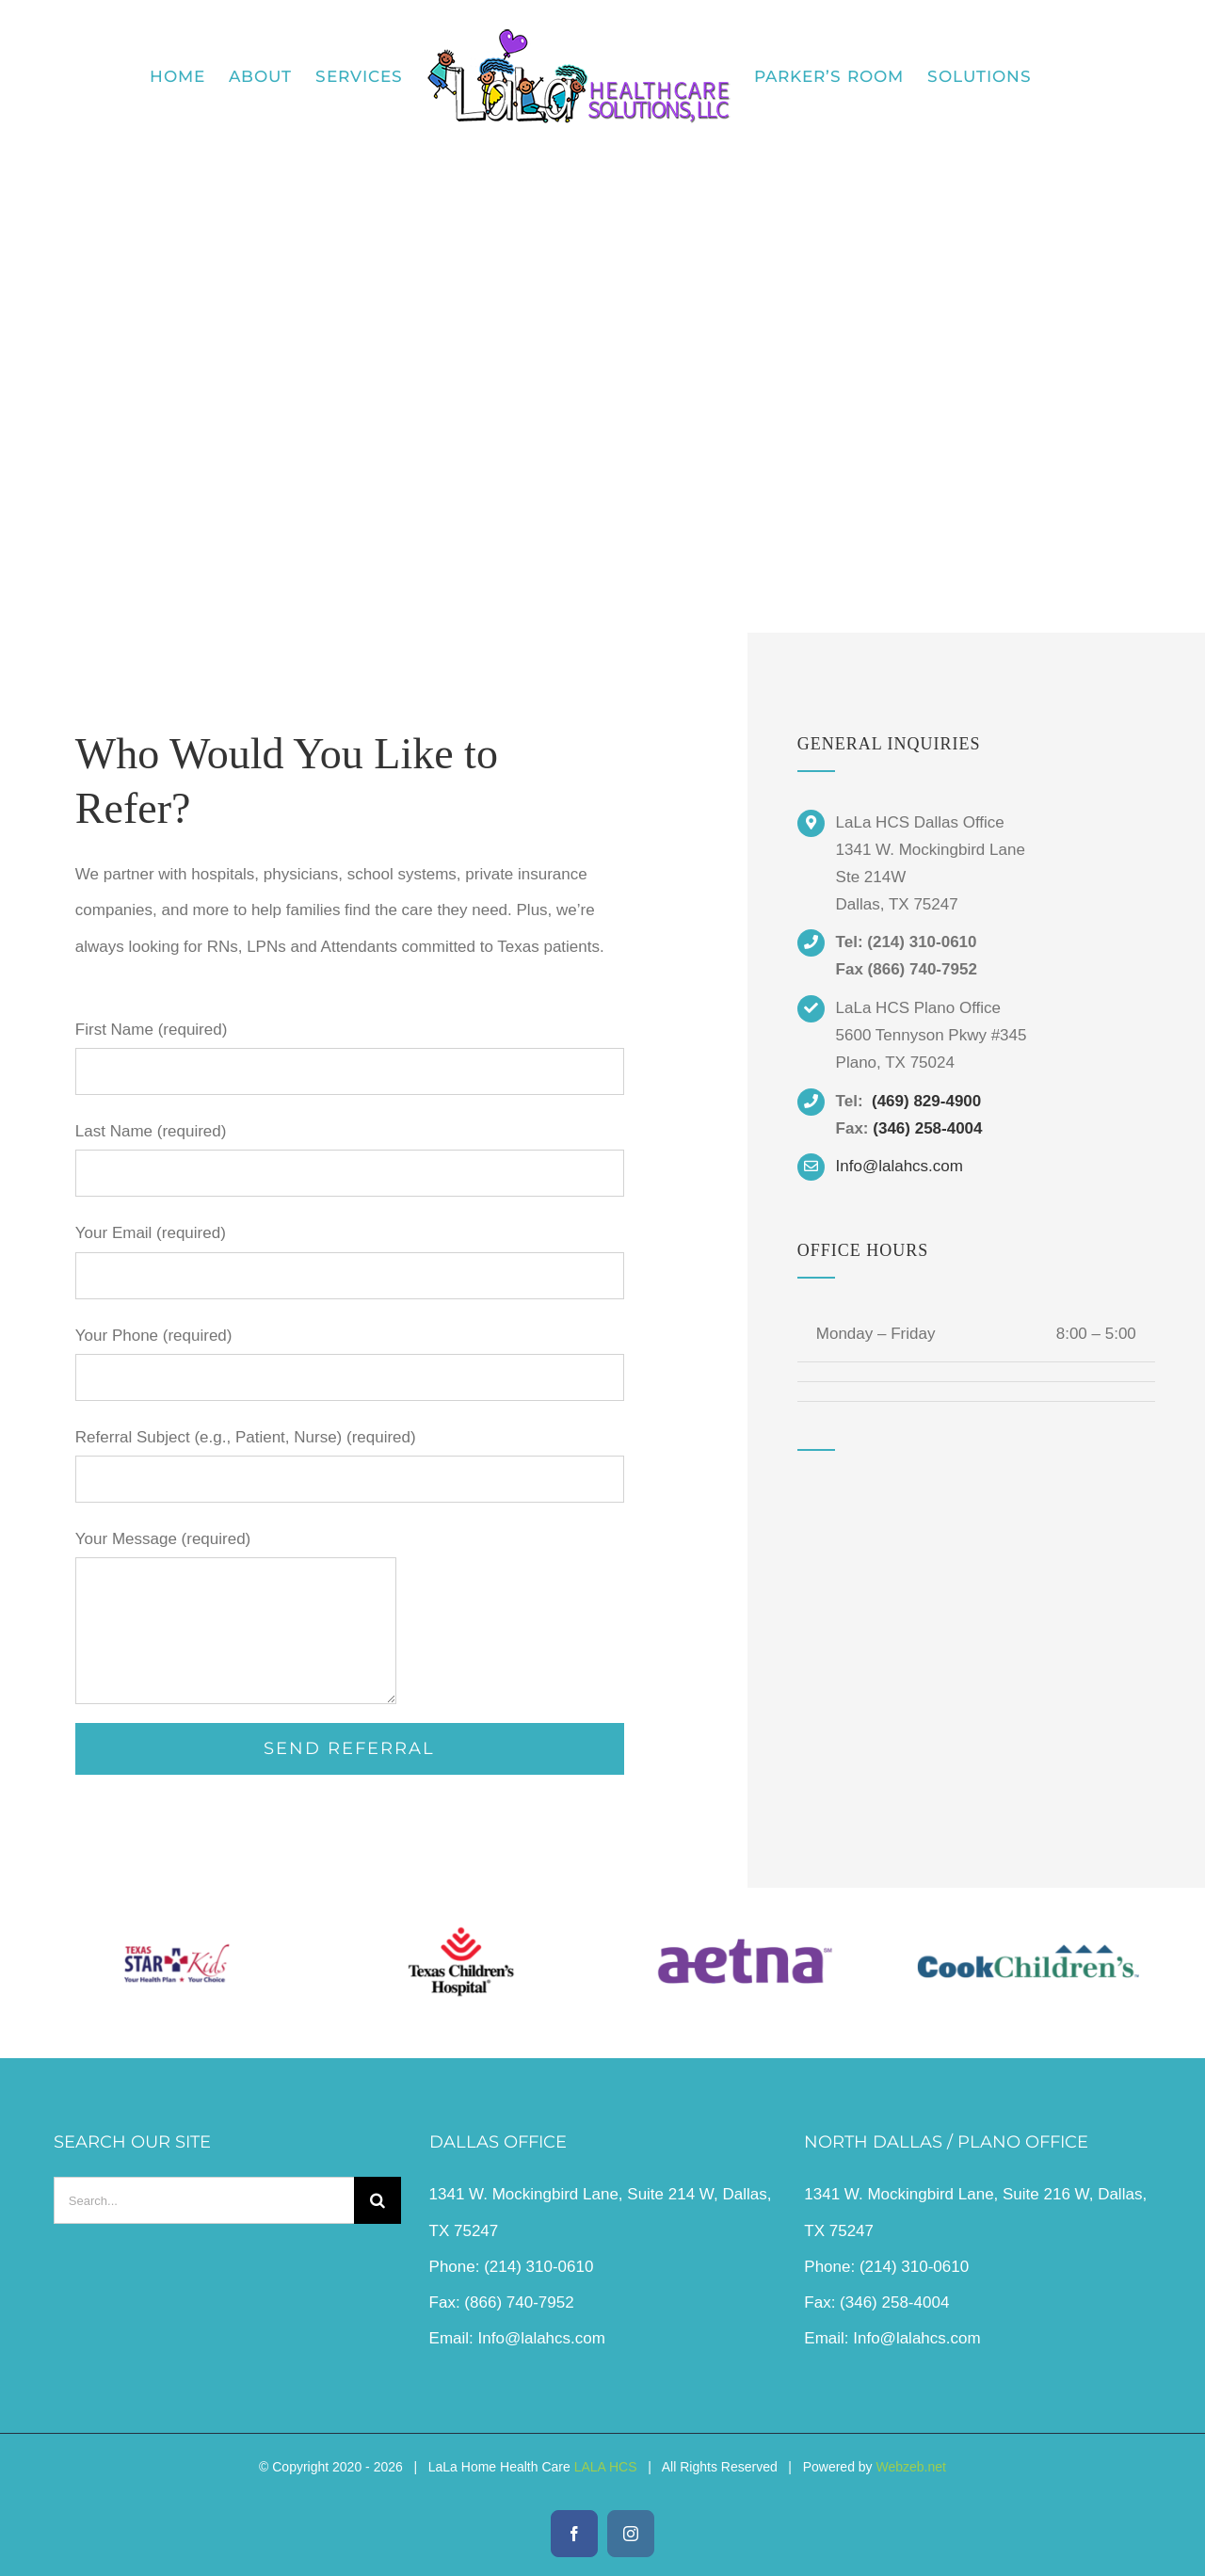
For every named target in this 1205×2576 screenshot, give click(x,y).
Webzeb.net (911, 2466)
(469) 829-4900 (926, 1101)
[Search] (377, 2200)
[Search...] (204, 2200)
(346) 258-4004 (927, 1128)
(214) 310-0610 (538, 2267)
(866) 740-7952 (518, 2302)
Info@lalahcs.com (541, 2338)
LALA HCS (605, 2466)
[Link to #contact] (603, 457)
